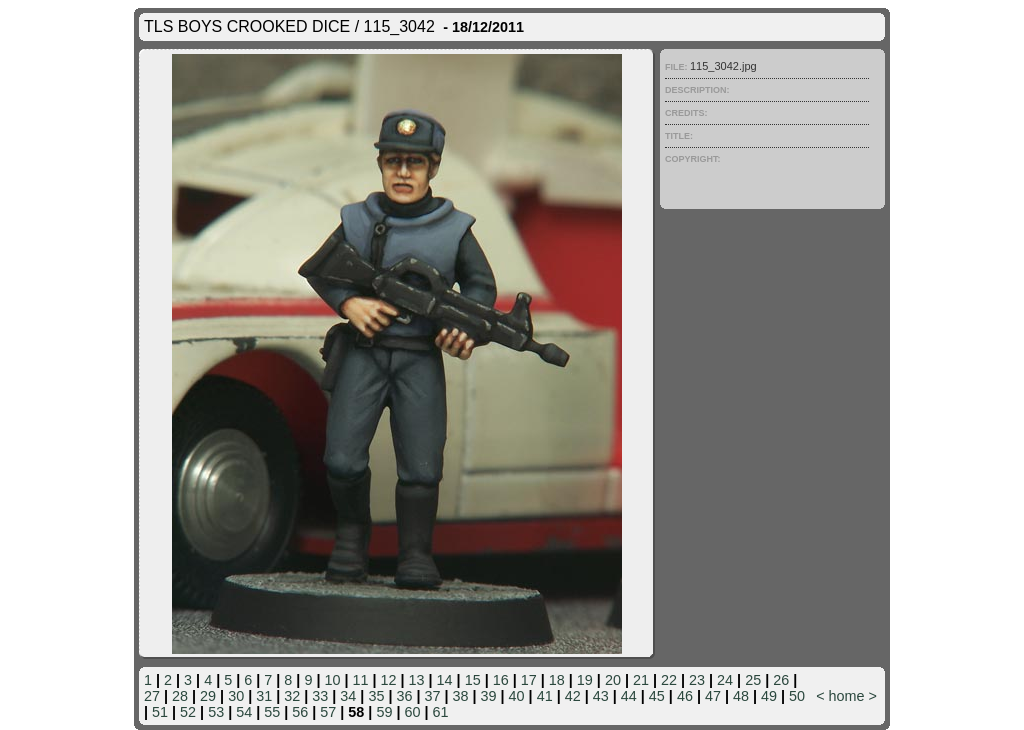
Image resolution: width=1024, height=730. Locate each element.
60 (412, 712)
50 (797, 696)
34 (348, 696)
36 (404, 696)
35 (376, 696)
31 (264, 696)
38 (461, 696)
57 (328, 712)
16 (501, 680)
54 (244, 712)
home (847, 696)
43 (601, 696)
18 (557, 680)
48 (741, 696)
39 (489, 696)
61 (440, 712)
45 (657, 696)
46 (685, 696)
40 (517, 696)
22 (669, 680)
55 (272, 712)
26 (781, 680)
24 (725, 680)
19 (585, 680)
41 (545, 696)
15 (473, 680)
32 (292, 696)
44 (629, 696)
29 (208, 696)
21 (641, 680)
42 (573, 696)
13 (417, 680)
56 (300, 712)
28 (180, 696)
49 (769, 696)
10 (332, 680)
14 (445, 680)
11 (360, 680)
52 (188, 712)
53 (216, 712)
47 (713, 696)
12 (389, 680)
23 (697, 680)
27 (152, 696)
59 (384, 712)
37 (432, 696)
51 (160, 712)
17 (529, 680)
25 (753, 680)
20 (613, 680)
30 (236, 696)
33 (320, 696)
